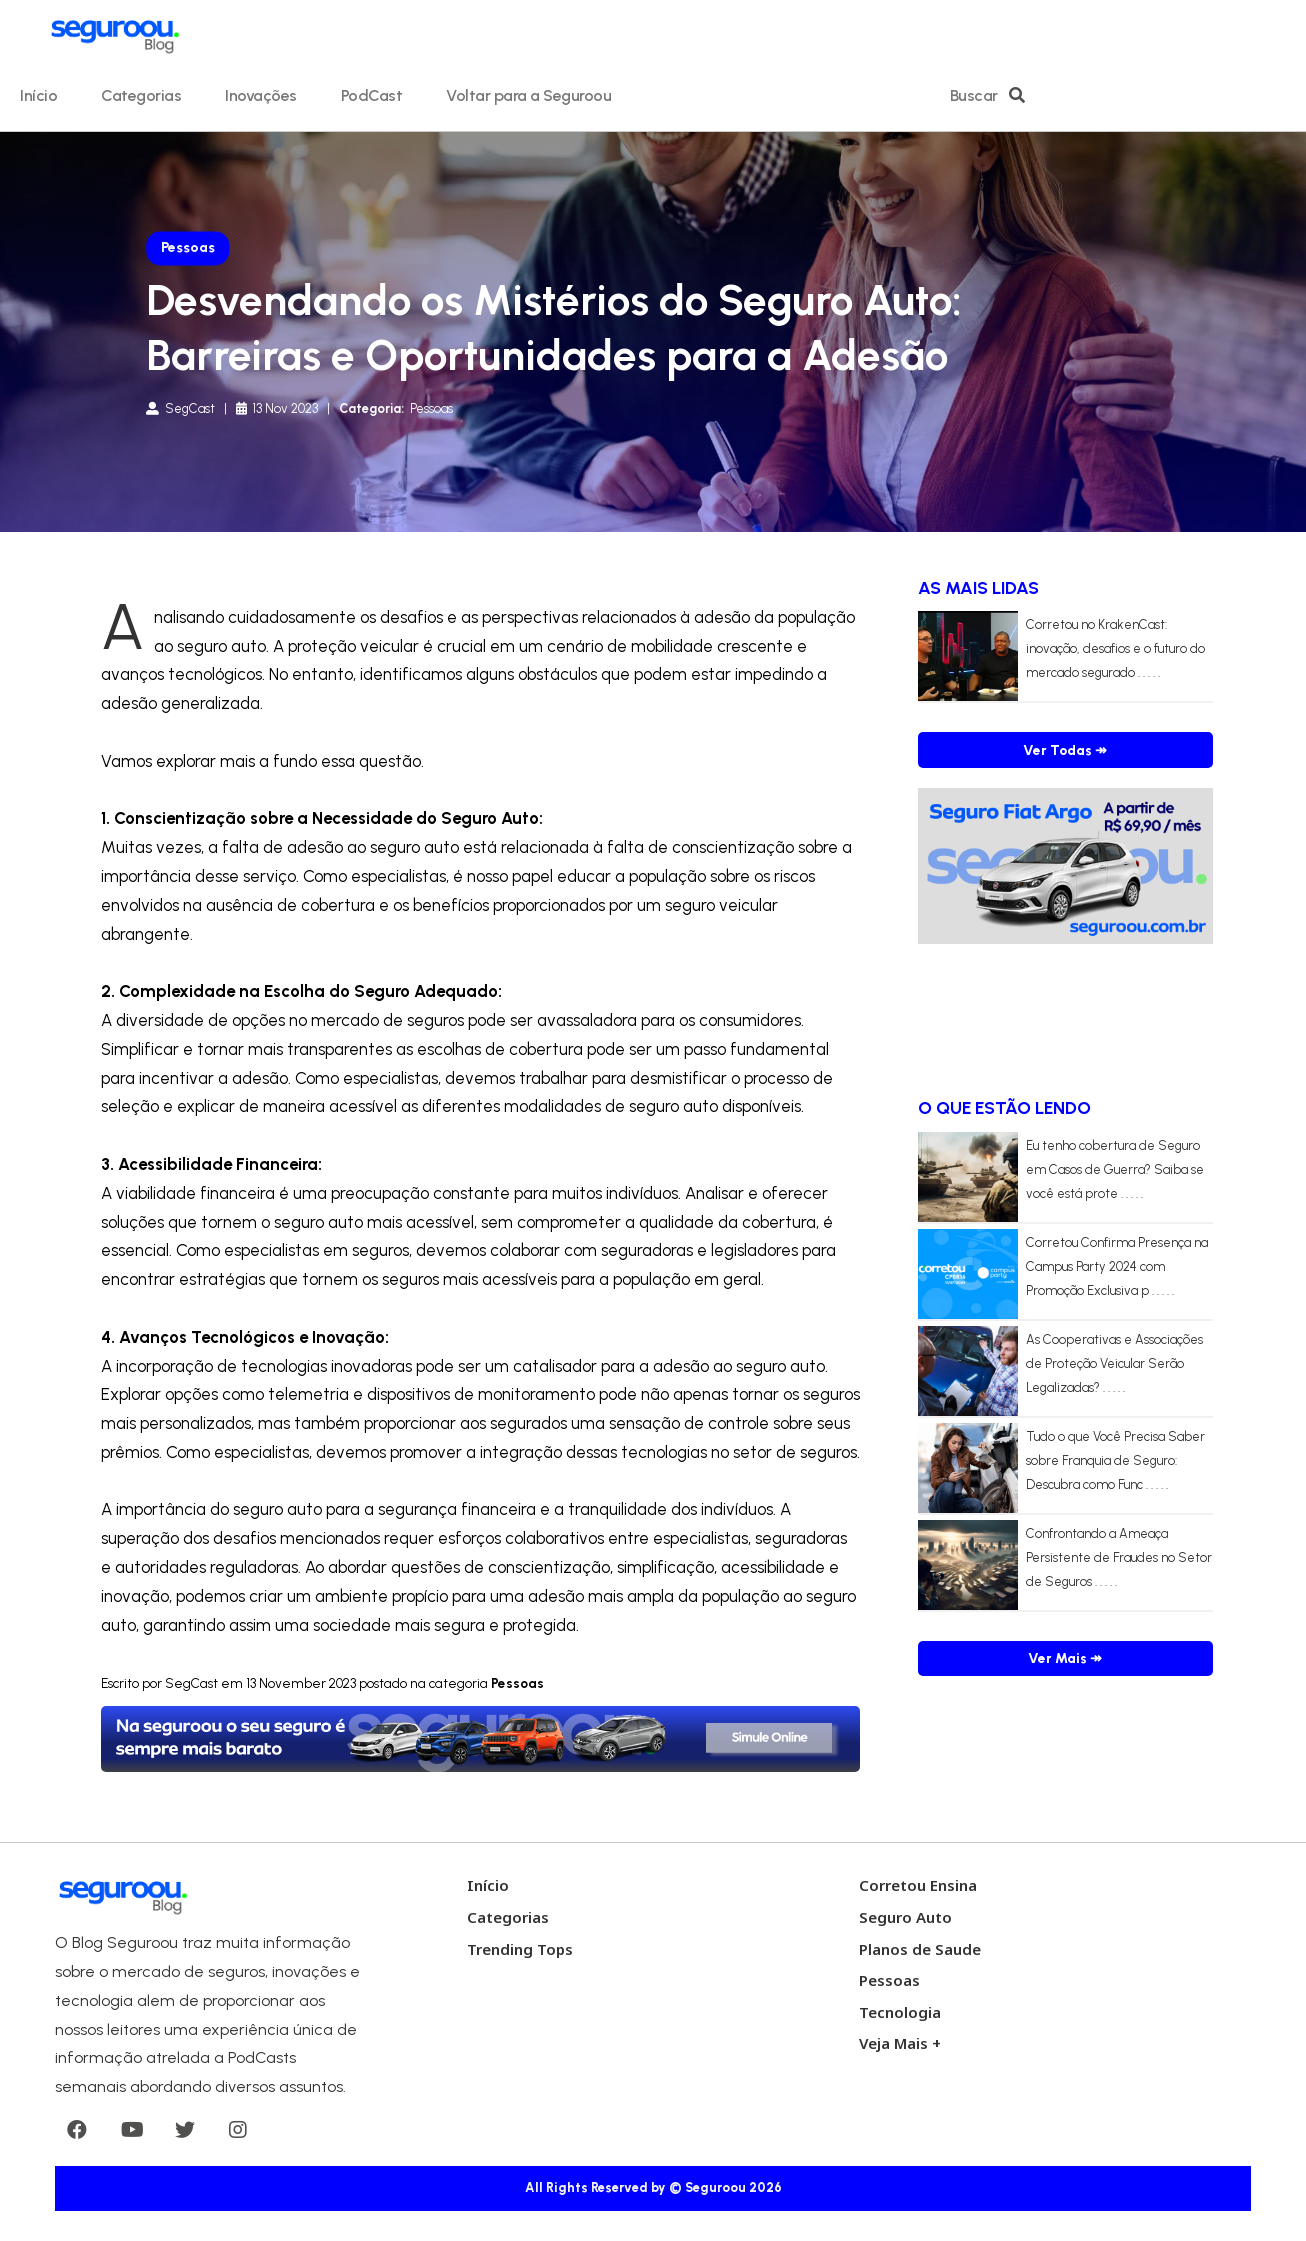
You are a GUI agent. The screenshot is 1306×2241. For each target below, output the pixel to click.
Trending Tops (520, 1949)
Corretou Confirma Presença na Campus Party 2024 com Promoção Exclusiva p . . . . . (1117, 1266)
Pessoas (889, 1980)
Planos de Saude (920, 1949)
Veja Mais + (900, 2043)
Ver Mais (1065, 1658)
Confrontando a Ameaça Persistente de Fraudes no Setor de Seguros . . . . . (1119, 1557)
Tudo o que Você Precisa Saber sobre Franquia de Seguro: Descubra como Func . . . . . (1115, 1460)
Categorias (141, 95)
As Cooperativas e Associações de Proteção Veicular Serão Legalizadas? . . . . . (1114, 1363)
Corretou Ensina (918, 1885)
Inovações (261, 95)
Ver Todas (1065, 750)
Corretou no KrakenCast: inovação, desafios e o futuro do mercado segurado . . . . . (1115, 648)
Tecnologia (900, 2012)
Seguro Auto (905, 1917)
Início (38, 95)
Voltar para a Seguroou (528, 95)
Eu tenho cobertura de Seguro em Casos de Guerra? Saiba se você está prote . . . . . (1115, 1169)
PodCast (372, 95)
